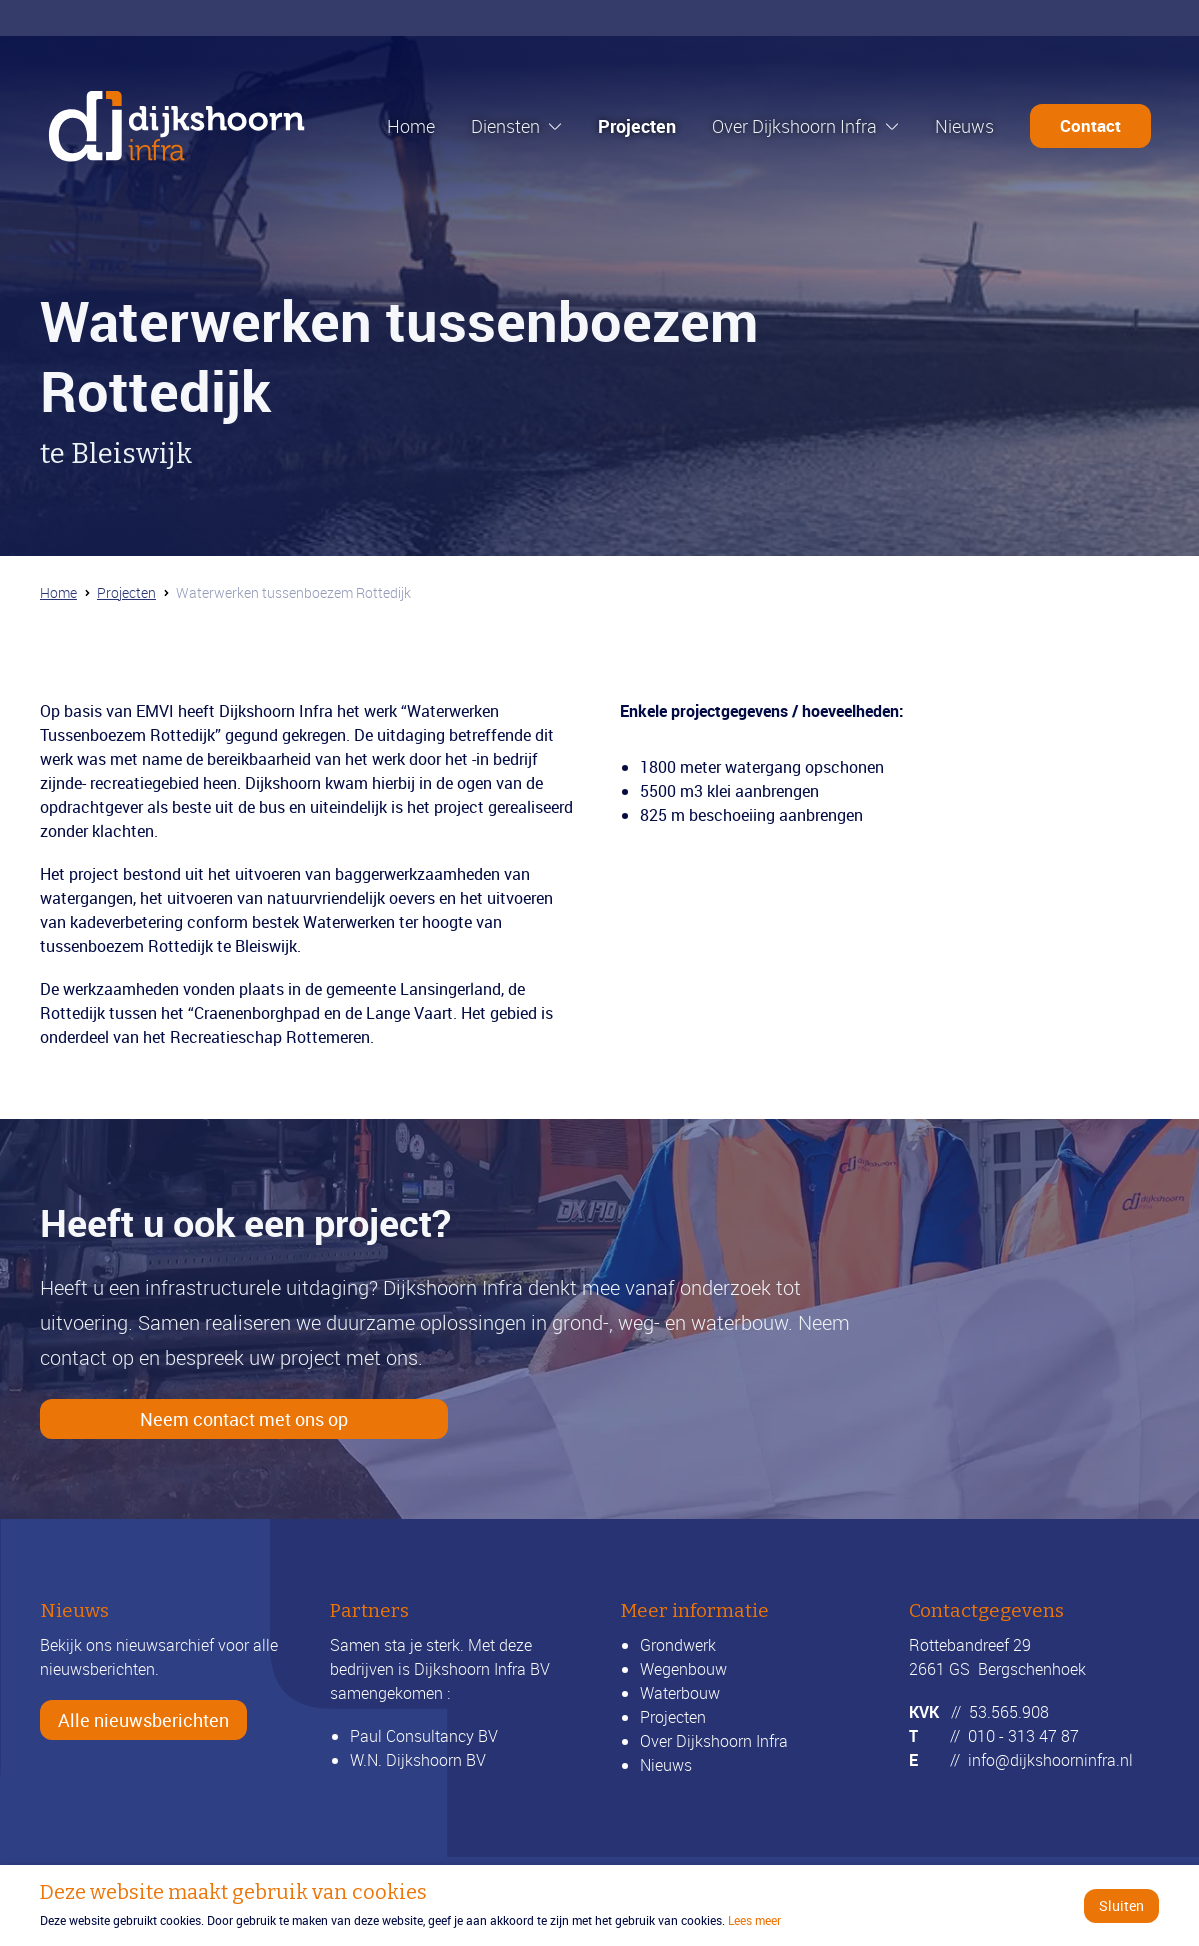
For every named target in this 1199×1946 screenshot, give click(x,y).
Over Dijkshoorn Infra (794, 126)
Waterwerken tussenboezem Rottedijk (293, 591)
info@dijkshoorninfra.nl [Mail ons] (1050, 1760)
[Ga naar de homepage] (177, 126)
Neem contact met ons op (244, 1419)
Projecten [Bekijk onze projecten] (673, 1717)
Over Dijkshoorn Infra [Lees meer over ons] (714, 1741)
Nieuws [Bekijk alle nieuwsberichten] (666, 1765)
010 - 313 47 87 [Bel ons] (1023, 1736)
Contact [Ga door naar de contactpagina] (1090, 125)
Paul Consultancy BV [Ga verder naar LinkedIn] (424, 1736)
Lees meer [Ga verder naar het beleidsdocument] (754, 1920)
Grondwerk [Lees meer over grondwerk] (678, 1645)
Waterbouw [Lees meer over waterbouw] (680, 1693)
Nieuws (964, 126)
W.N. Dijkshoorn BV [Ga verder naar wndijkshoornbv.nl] (418, 1760)
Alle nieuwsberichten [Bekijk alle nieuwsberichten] (143, 1720)
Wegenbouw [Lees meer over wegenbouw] (683, 1669)
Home (411, 126)
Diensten (505, 126)
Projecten (637, 126)
